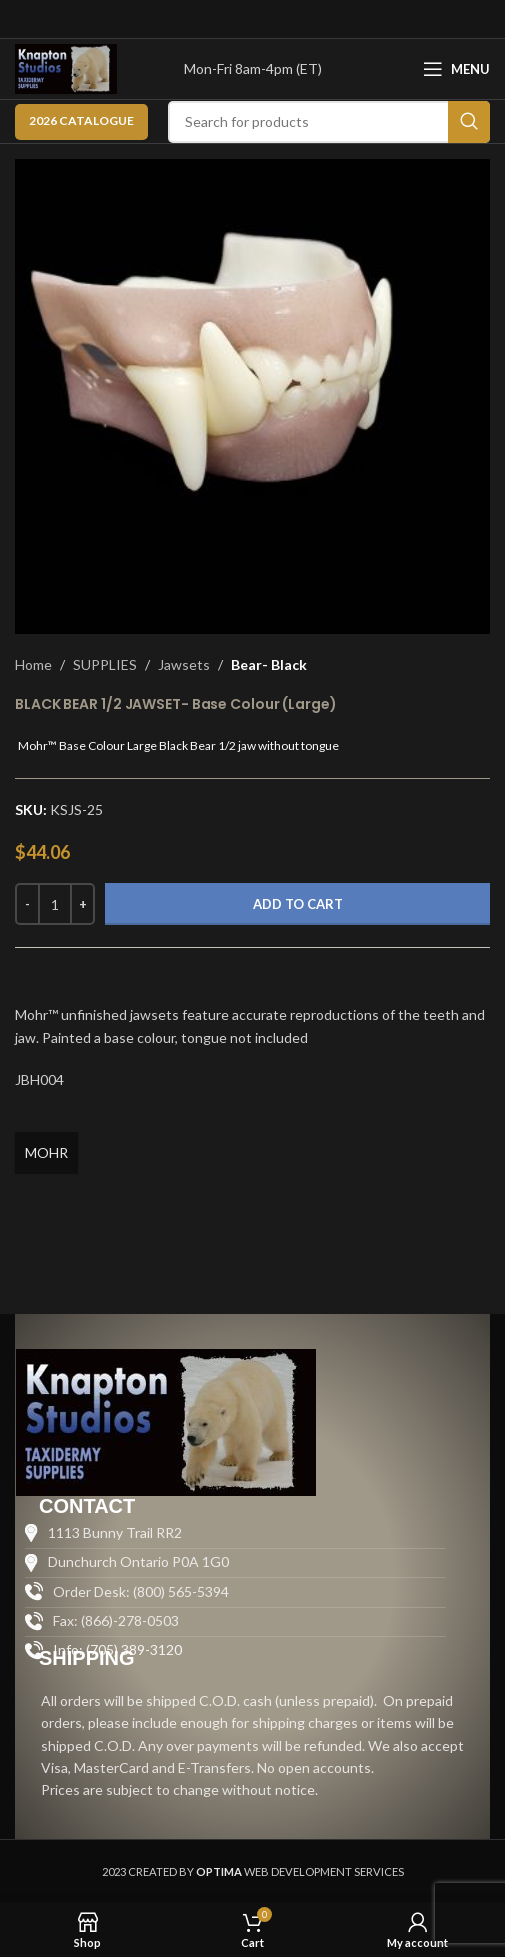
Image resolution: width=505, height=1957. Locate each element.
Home (33, 664)
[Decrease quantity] (27, 904)
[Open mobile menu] (456, 69)
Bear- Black (269, 664)
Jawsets (184, 664)
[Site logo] (66, 67)
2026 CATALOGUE (81, 120)
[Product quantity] (55, 904)
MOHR (46, 1152)
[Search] (329, 122)
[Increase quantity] (82, 904)
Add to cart (298, 904)
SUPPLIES (105, 664)
